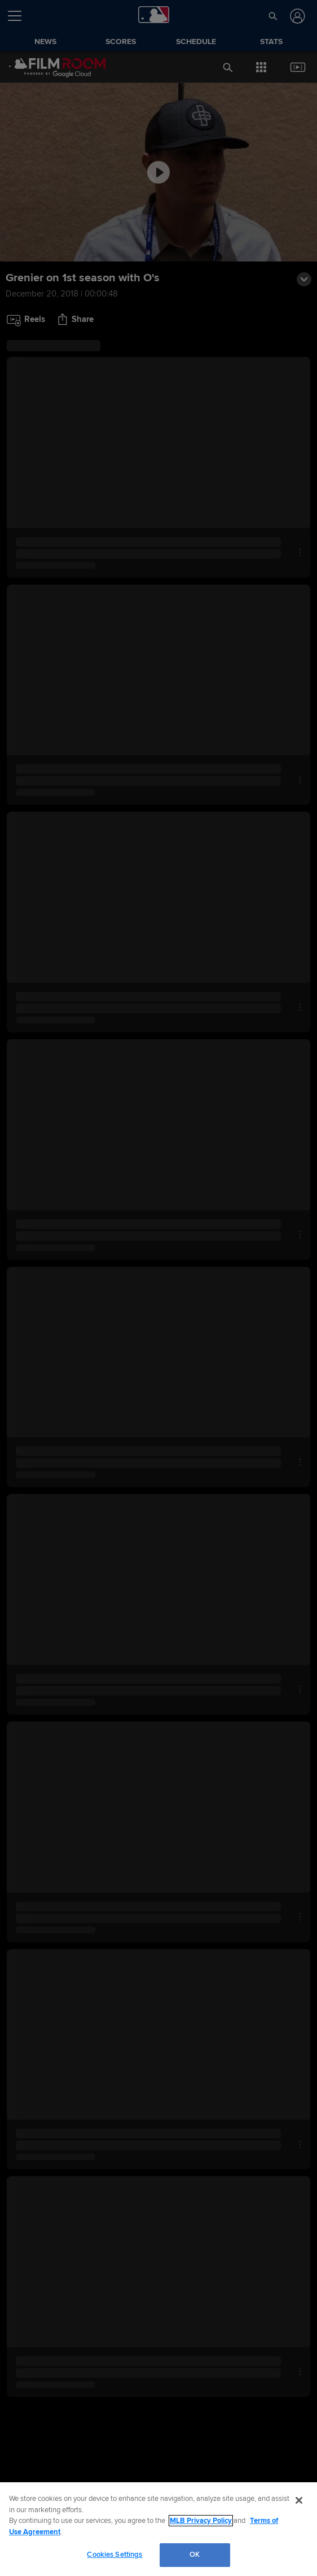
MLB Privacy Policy (201, 2520)
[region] (158, 2529)
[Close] (299, 2500)
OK (195, 2554)
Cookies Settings (114, 2554)
